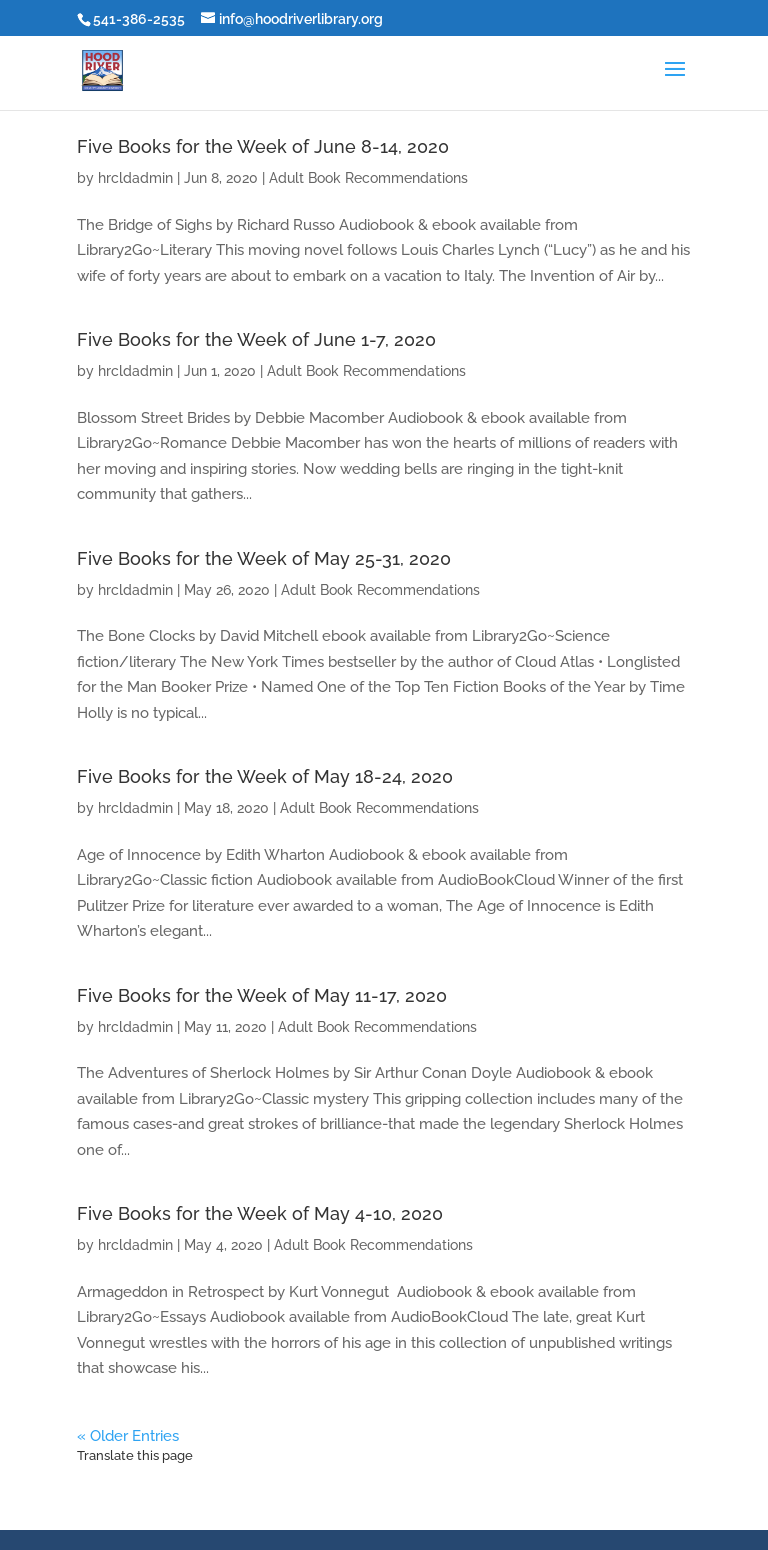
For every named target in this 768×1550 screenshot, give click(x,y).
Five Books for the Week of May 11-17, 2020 (262, 995)
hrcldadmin (135, 178)
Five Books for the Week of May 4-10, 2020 (260, 1213)
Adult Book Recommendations (368, 178)
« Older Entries (128, 1436)
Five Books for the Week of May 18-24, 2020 (265, 776)
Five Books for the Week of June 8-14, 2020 (263, 146)
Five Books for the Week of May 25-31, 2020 (264, 558)
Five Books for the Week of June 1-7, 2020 (256, 339)
